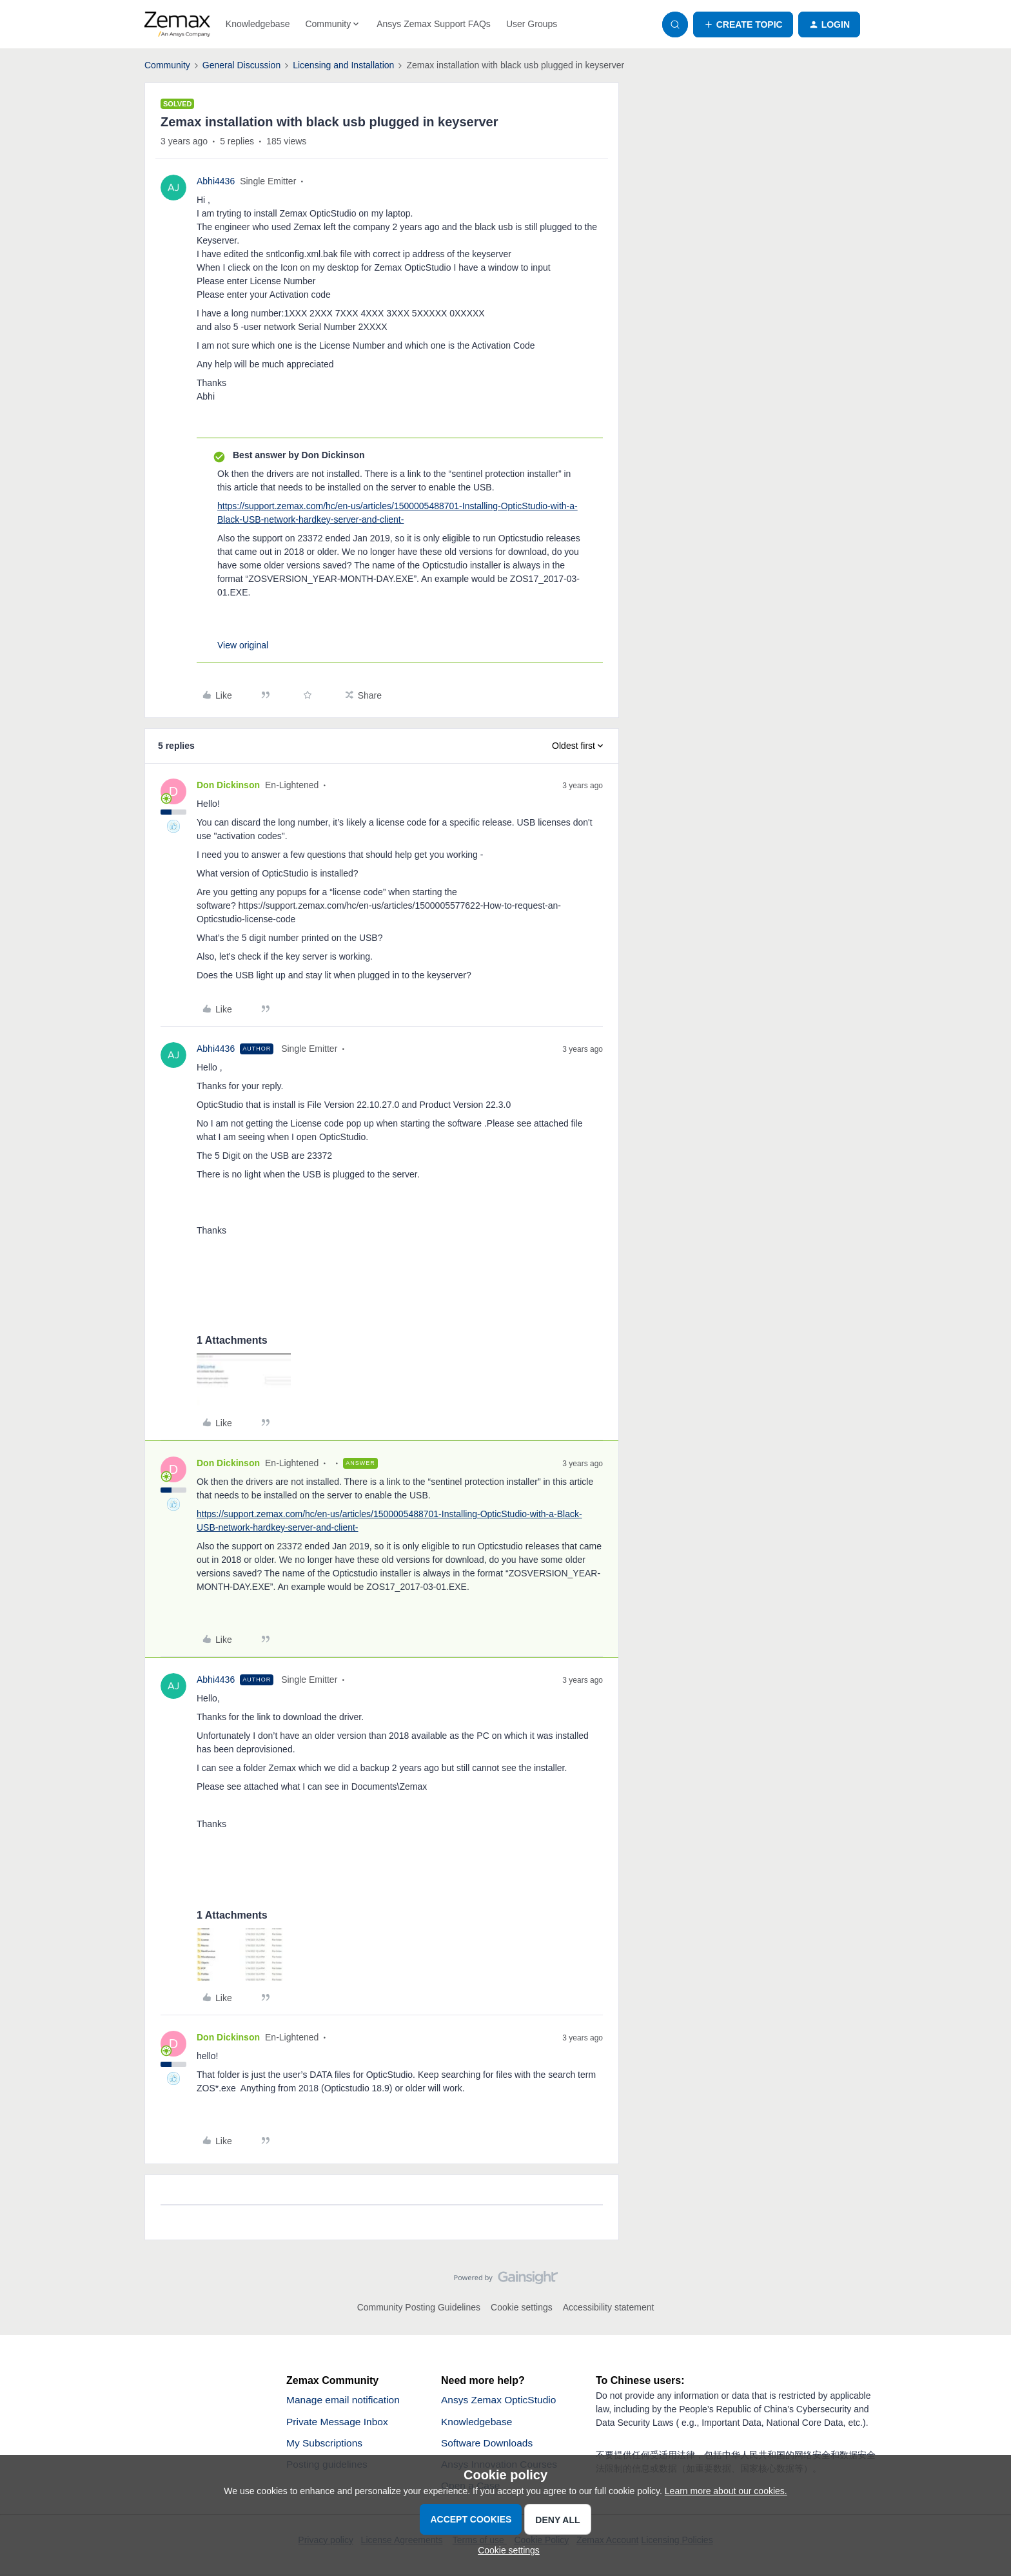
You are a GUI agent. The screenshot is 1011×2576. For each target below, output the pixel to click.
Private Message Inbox (338, 2421)
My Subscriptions (325, 2443)
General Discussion (241, 65)
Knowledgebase (258, 24)
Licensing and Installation (343, 65)
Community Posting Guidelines (418, 2307)
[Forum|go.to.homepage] (177, 24)
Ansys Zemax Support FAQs (434, 24)
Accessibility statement (608, 2307)
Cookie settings (522, 2307)
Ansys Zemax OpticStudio (500, 2399)
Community (167, 65)
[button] (743, 24)
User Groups (531, 24)
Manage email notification (344, 2399)
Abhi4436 (216, 181)
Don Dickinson (228, 785)
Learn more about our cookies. (726, 2491)
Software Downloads (488, 2443)
